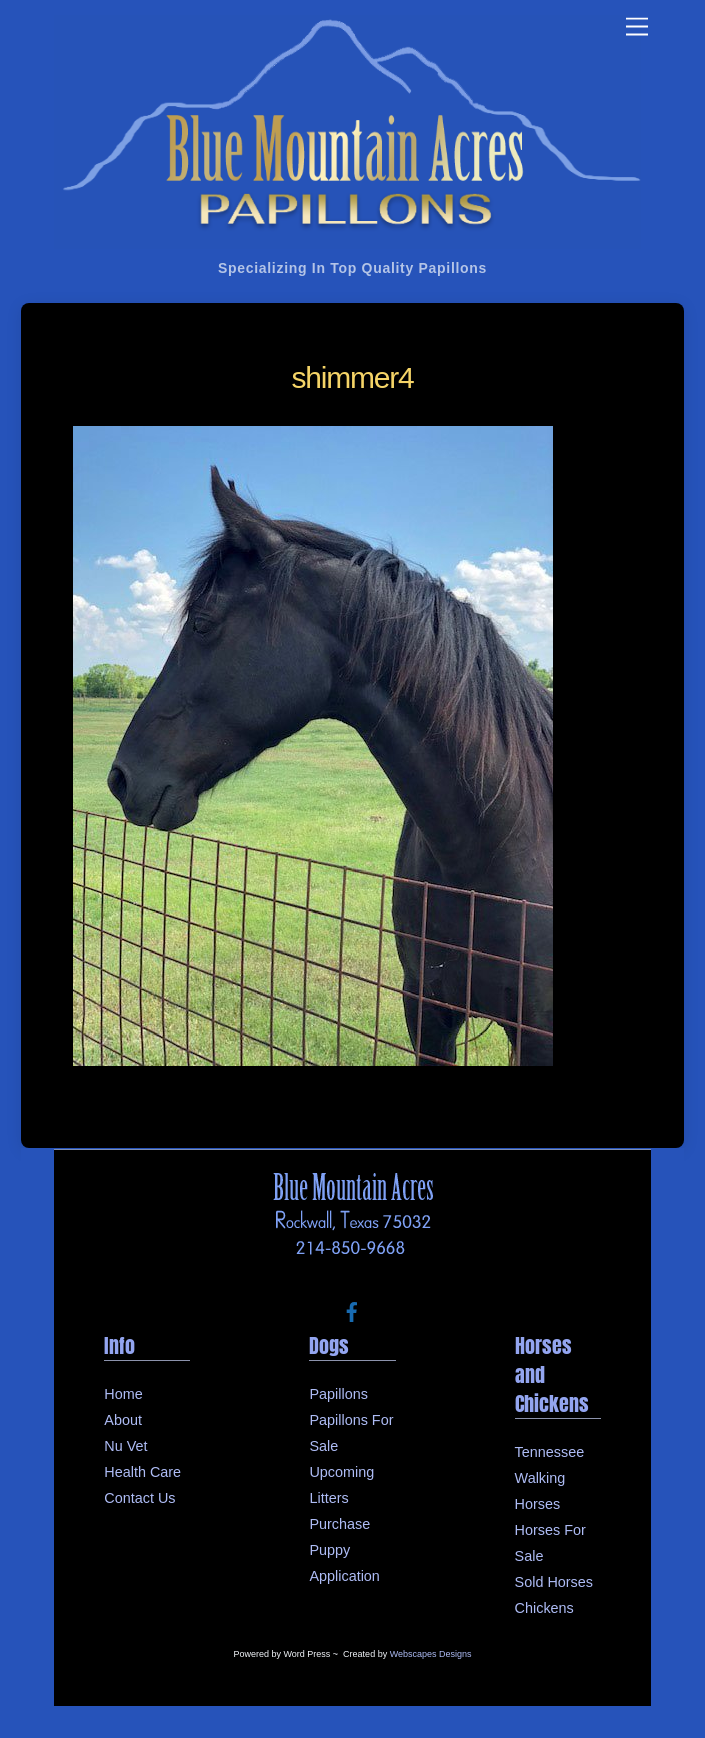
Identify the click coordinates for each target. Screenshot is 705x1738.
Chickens (544, 1608)
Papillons (338, 1394)
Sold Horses (554, 1582)
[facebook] (352, 1310)
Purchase (339, 1524)
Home (123, 1394)
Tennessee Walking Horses (550, 1478)
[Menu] (637, 27)
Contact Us (139, 1498)
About (123, 1420)
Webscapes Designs (431, 1654)
